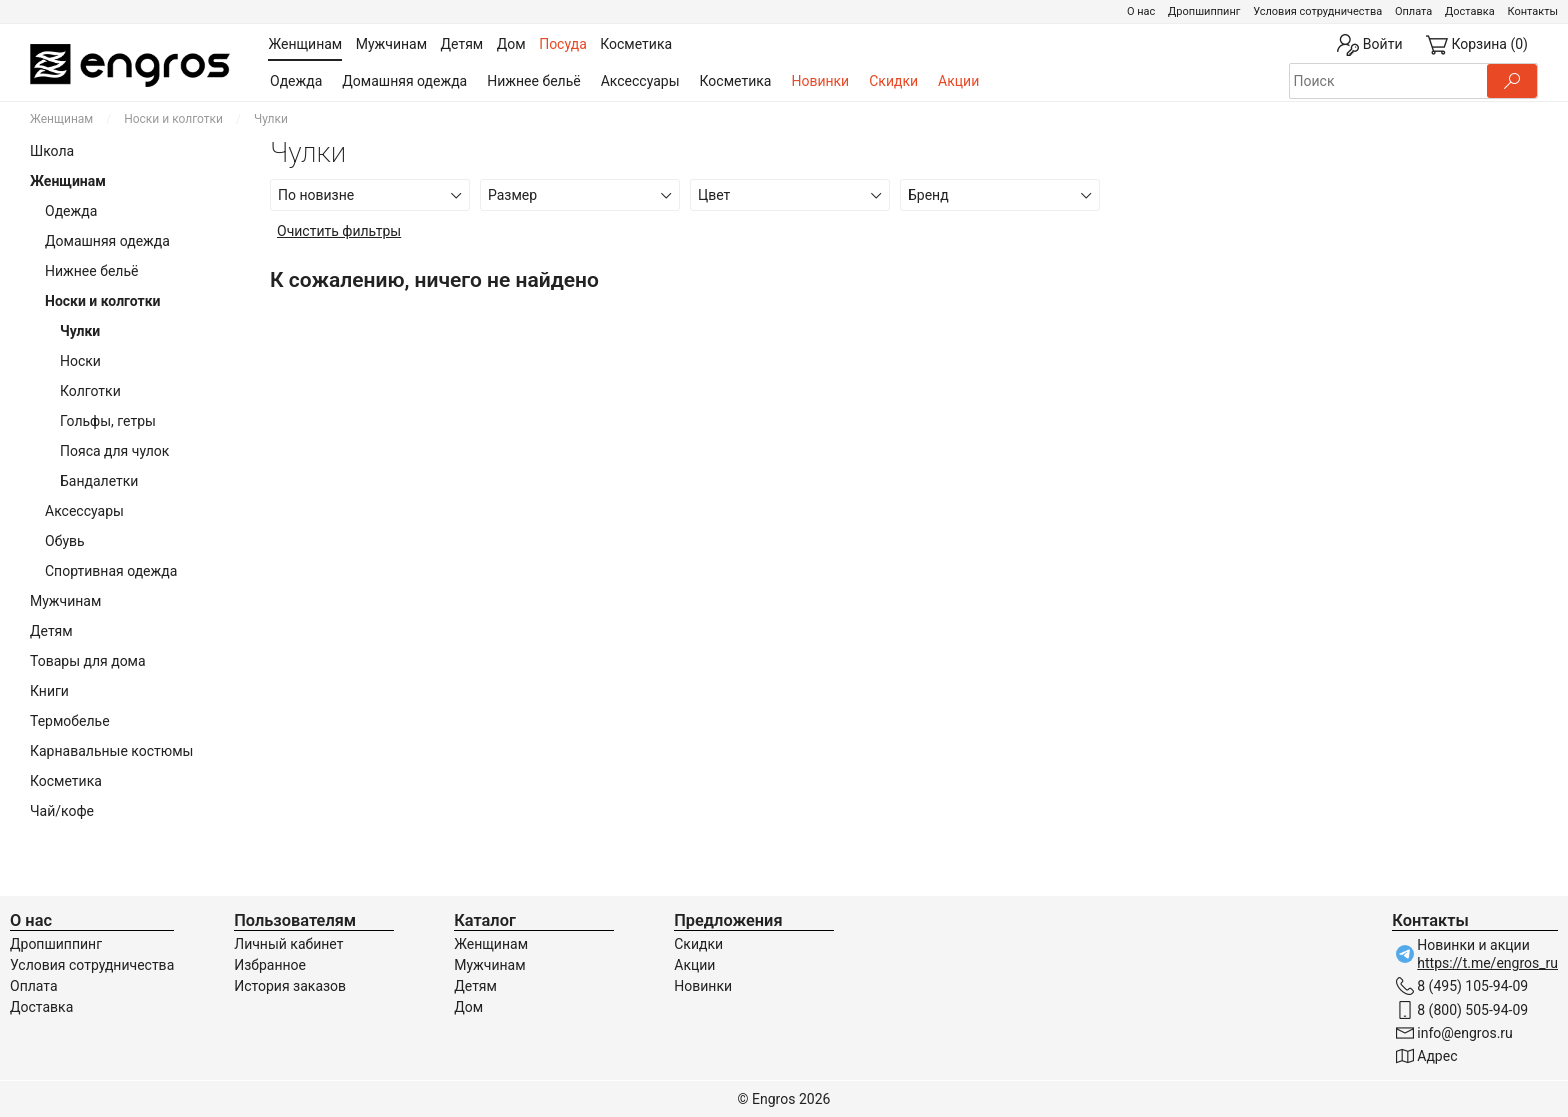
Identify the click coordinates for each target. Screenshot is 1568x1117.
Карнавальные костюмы (111, 751)
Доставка (1470, 11)
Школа (52, 151)
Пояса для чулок (114, 451)
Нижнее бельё (533, 81)
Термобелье (70, 721)
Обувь (65, 541)
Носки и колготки (173, 119)
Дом (468, 1007)
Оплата (1413, 11)
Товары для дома (88, 661)
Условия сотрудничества (1317, 11)
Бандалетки (99, 481)
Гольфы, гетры (108, 421)
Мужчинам (65, 601)
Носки (80, 361)
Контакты (1532, 11)
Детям (51, 631)
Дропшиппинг (1204, 11)
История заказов (290, 986)
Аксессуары (640, 81)
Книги (49, 691)
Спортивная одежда (111, 571)
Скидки (893, 81)
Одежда (296, 81)
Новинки (820, 81)
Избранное (270, 965)
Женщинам (61, 119)
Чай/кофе (62, 811)
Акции (958, 81)
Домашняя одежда (404, 81)
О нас (1141, 11)
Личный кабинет (288, 944)
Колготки (90, 391)
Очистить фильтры (339, 231)
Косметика (736, 81)
